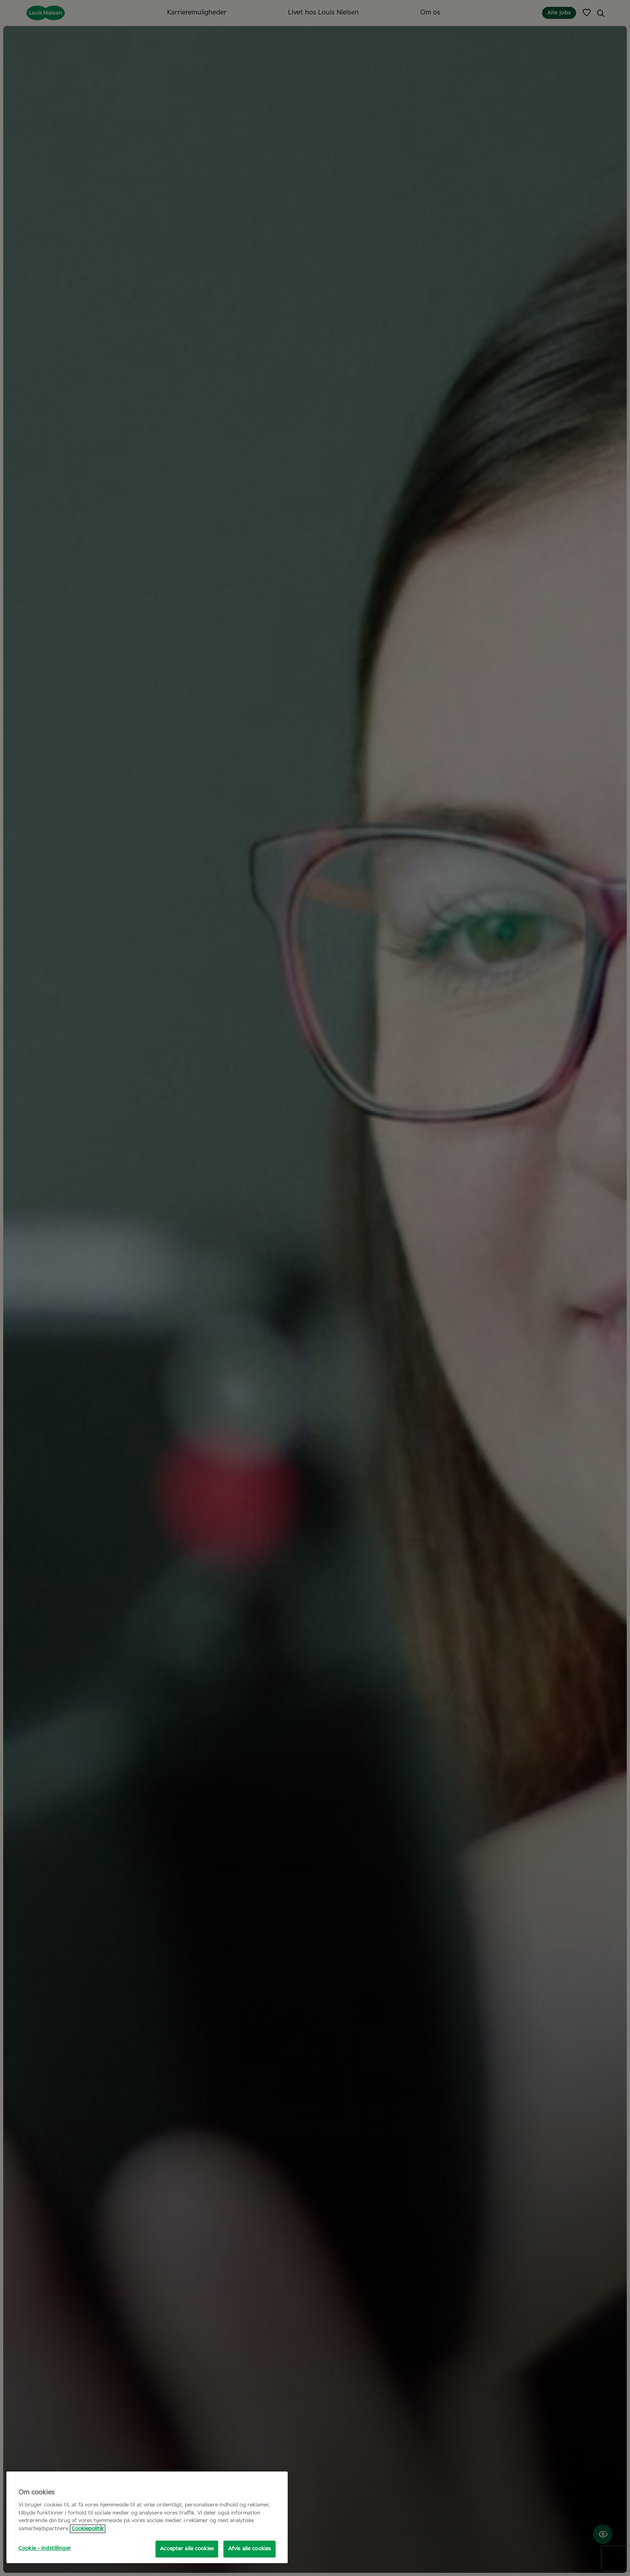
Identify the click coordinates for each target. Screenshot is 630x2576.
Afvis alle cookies (249, 2548)
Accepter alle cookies (187, 2548)
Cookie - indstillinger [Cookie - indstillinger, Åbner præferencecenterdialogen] (44, 2548)
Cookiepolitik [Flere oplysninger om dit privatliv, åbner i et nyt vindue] (88, 2528)
